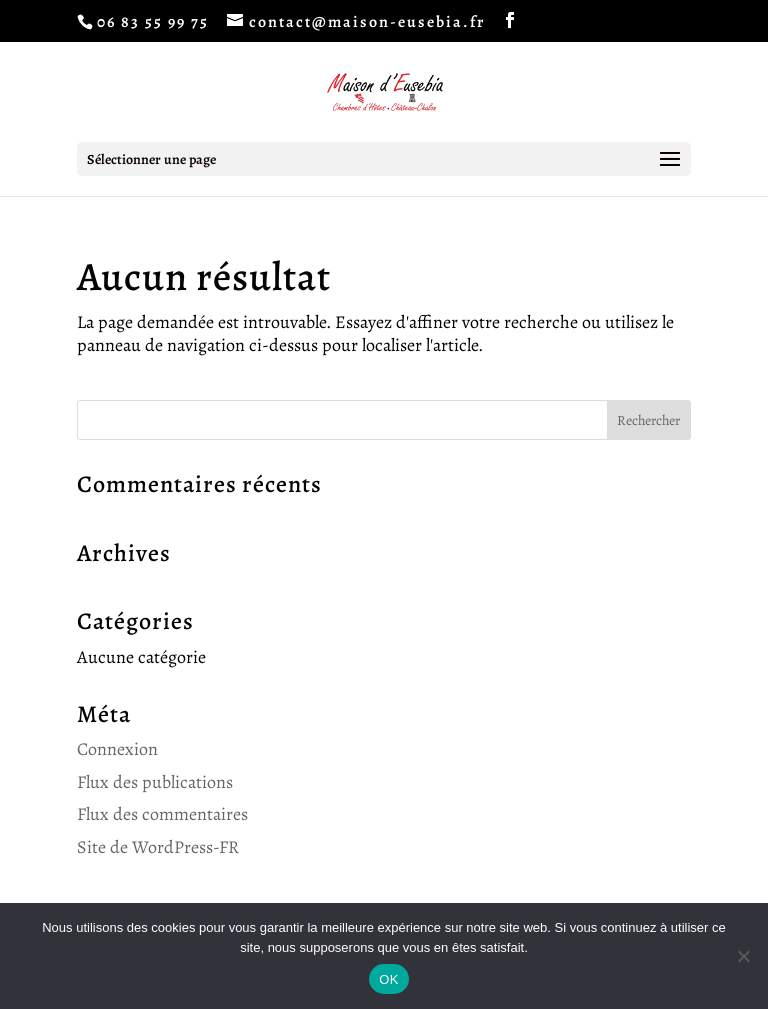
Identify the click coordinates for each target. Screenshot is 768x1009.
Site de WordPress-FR (158, 847)
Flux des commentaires (162, 814)
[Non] (743, 956)
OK (388, 979)
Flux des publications (155, 782)
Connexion (117, 749)
